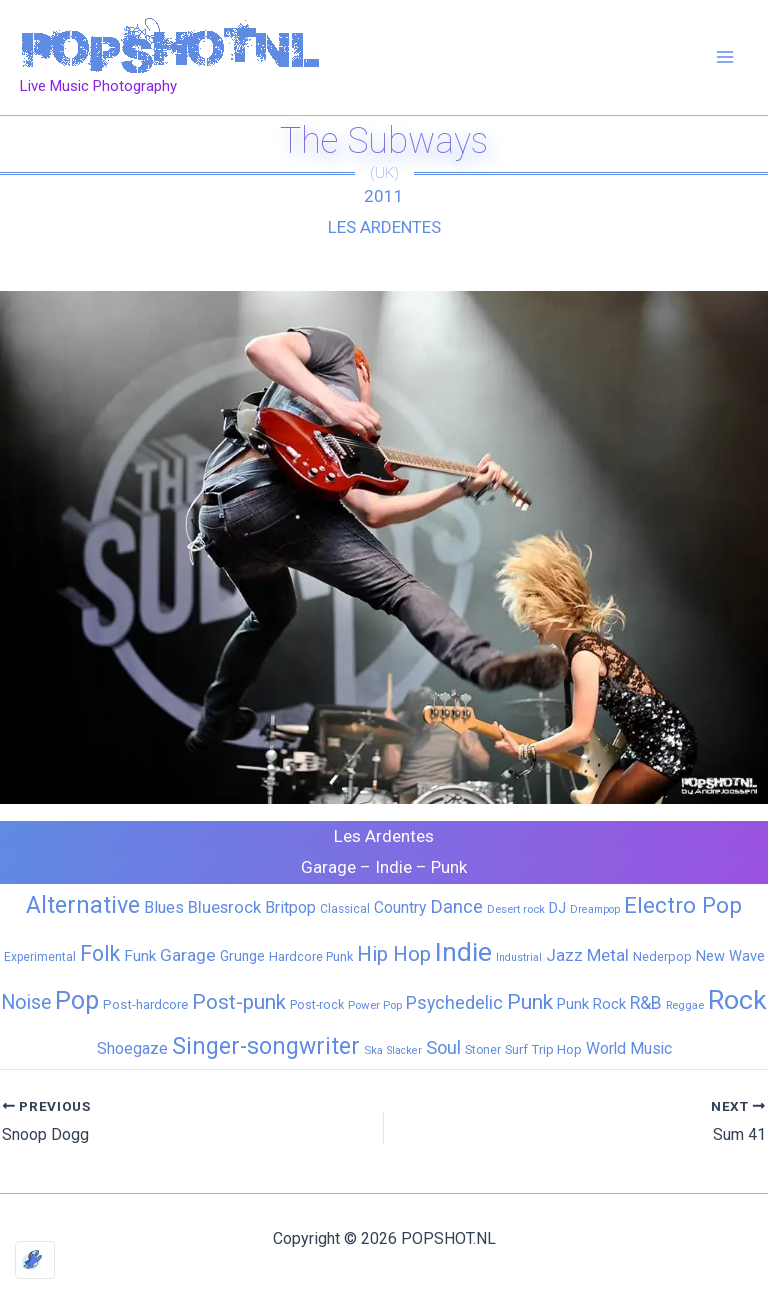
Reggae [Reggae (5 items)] (685, 1005)
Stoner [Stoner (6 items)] (483, 1050)
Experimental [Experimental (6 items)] (40, 957)
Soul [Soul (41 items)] (443, 1047)
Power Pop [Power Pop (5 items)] (375, 1005)
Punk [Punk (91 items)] (530, 1001)
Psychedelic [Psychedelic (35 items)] (454, 1002)
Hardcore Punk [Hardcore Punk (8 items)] (311, 956)
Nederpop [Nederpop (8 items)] (662, 956)
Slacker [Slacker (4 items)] (404, 1050)
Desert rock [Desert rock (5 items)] (516, 909)
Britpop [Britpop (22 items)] (290, 907)
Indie (393, 867)
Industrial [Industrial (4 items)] (519, 957)
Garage (328, 867)
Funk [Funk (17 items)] (140, 956)
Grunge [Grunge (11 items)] (242, 956)
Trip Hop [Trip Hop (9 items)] (557, 1049)
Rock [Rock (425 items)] (737, 1000)
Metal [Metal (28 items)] (608, 955)
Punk (449, 867)
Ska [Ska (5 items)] (373, 1050)
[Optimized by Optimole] (35, 1260)
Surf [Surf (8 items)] (516, 1049)
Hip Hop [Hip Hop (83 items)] (394, 954)
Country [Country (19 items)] (400, 907)
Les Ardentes (384, 227)
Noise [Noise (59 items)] (26, 1002)
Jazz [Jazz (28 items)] (564, 955)
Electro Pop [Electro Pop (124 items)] (683, 905)
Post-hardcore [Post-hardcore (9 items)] (145, 1004)
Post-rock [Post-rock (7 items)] (317, 1005)
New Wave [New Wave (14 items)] (730, 956)
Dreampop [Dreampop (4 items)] (595, 909)
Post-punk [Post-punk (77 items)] (239, 1002)
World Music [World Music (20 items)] (629, 1048)
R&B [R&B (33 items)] (646, 1003)
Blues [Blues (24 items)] (164, 907)
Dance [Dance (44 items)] (456, 907)
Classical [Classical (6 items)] (345, 909)
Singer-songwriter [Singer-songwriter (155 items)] (266, 1046)
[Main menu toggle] (726, 58)
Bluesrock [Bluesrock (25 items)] (224, 907)
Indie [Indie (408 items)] (463, 951)
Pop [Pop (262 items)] (77, 1000)
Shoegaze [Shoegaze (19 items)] (132, 1048)
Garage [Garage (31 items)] (188, 955)
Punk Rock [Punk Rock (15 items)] (591, 1004)
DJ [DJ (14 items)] (557, 908)
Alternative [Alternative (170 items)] (83, 905)
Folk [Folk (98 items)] (100, 953)
